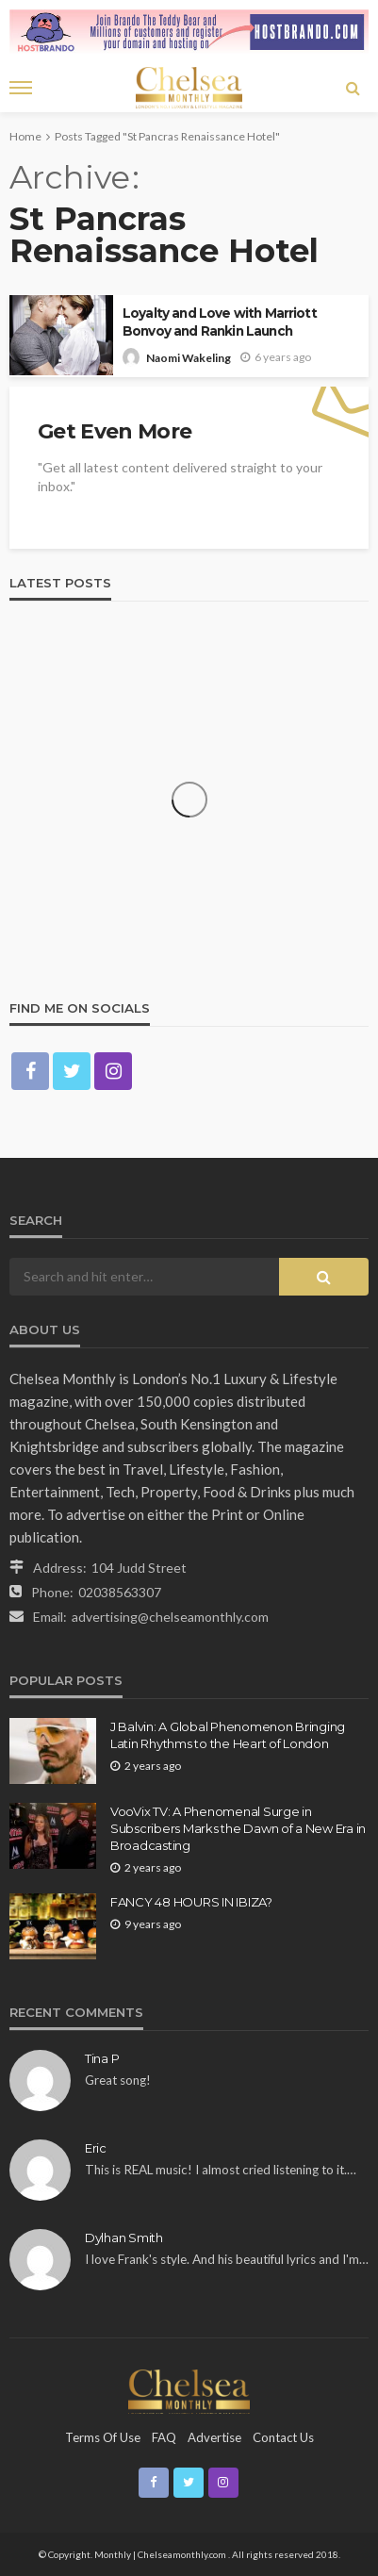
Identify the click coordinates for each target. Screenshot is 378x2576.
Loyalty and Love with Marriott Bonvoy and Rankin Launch (220, 322)
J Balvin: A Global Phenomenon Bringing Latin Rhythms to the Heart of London (227, 1735)
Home (25, 136)
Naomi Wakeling (188, 358)
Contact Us (283, 2437)
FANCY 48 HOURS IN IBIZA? (191, 1901)
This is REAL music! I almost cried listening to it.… (220, 2169)
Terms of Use (102, 2437)
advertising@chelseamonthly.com (170, 1617)
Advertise (214, 2437)
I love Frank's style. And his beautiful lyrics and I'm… (227, 2259)
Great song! (118, 2080)
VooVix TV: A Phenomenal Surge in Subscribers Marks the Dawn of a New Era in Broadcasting (238, 1828)
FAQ (164, 2437)
